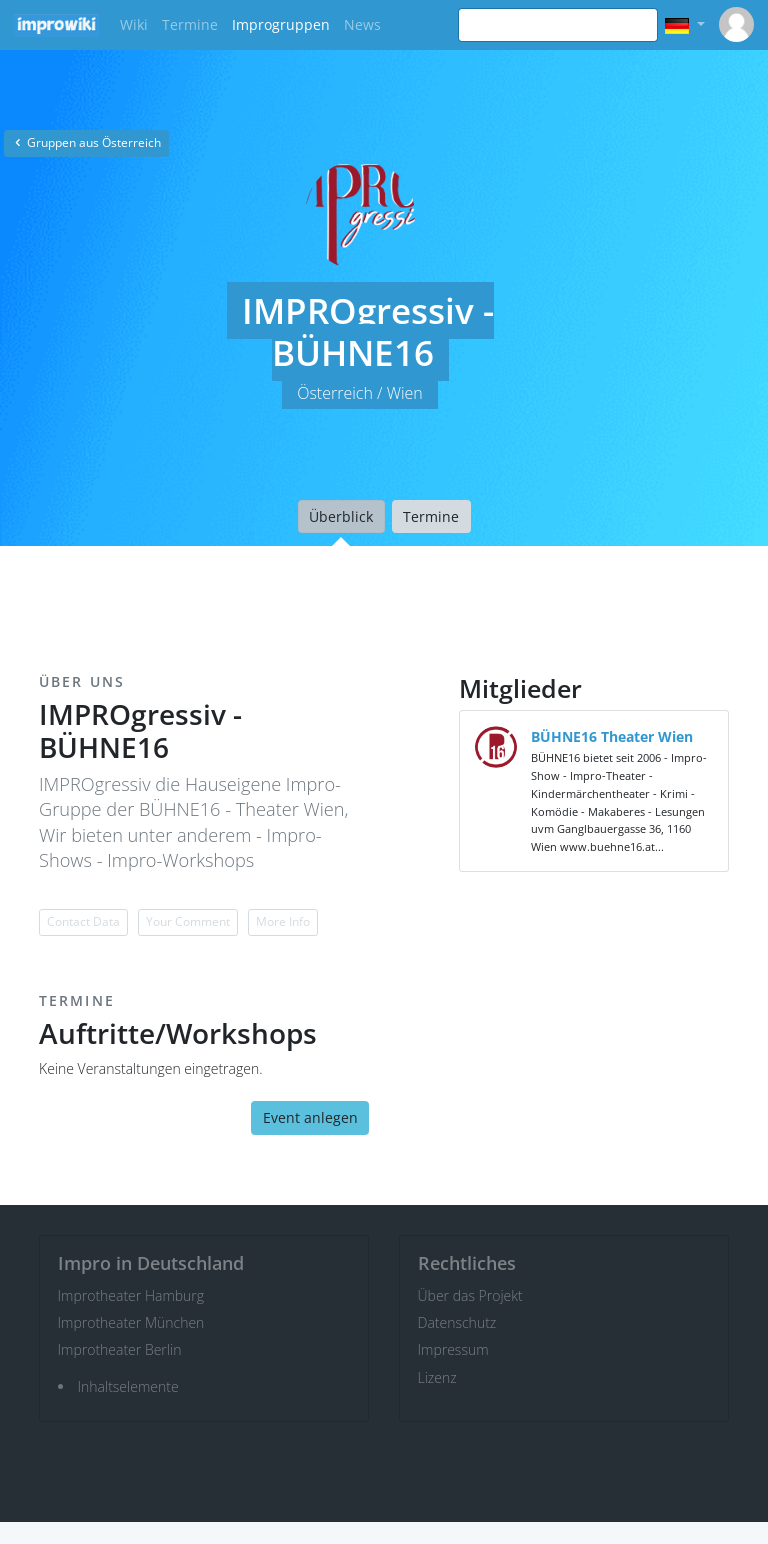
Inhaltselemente (128, 1386)
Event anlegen (310, 1117)
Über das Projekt (470, 1295)
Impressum (453, 1349)
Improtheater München (131, 1322)
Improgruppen (281, 24)
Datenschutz (457, 1322)
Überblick (341, 516)
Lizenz (437, 1377)
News (362, 24)
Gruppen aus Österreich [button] (86, 142)
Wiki (134, 24)
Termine (190, 24)
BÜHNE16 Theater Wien (612, 736)
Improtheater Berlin (120, 1349)
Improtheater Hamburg (131, 1295)
